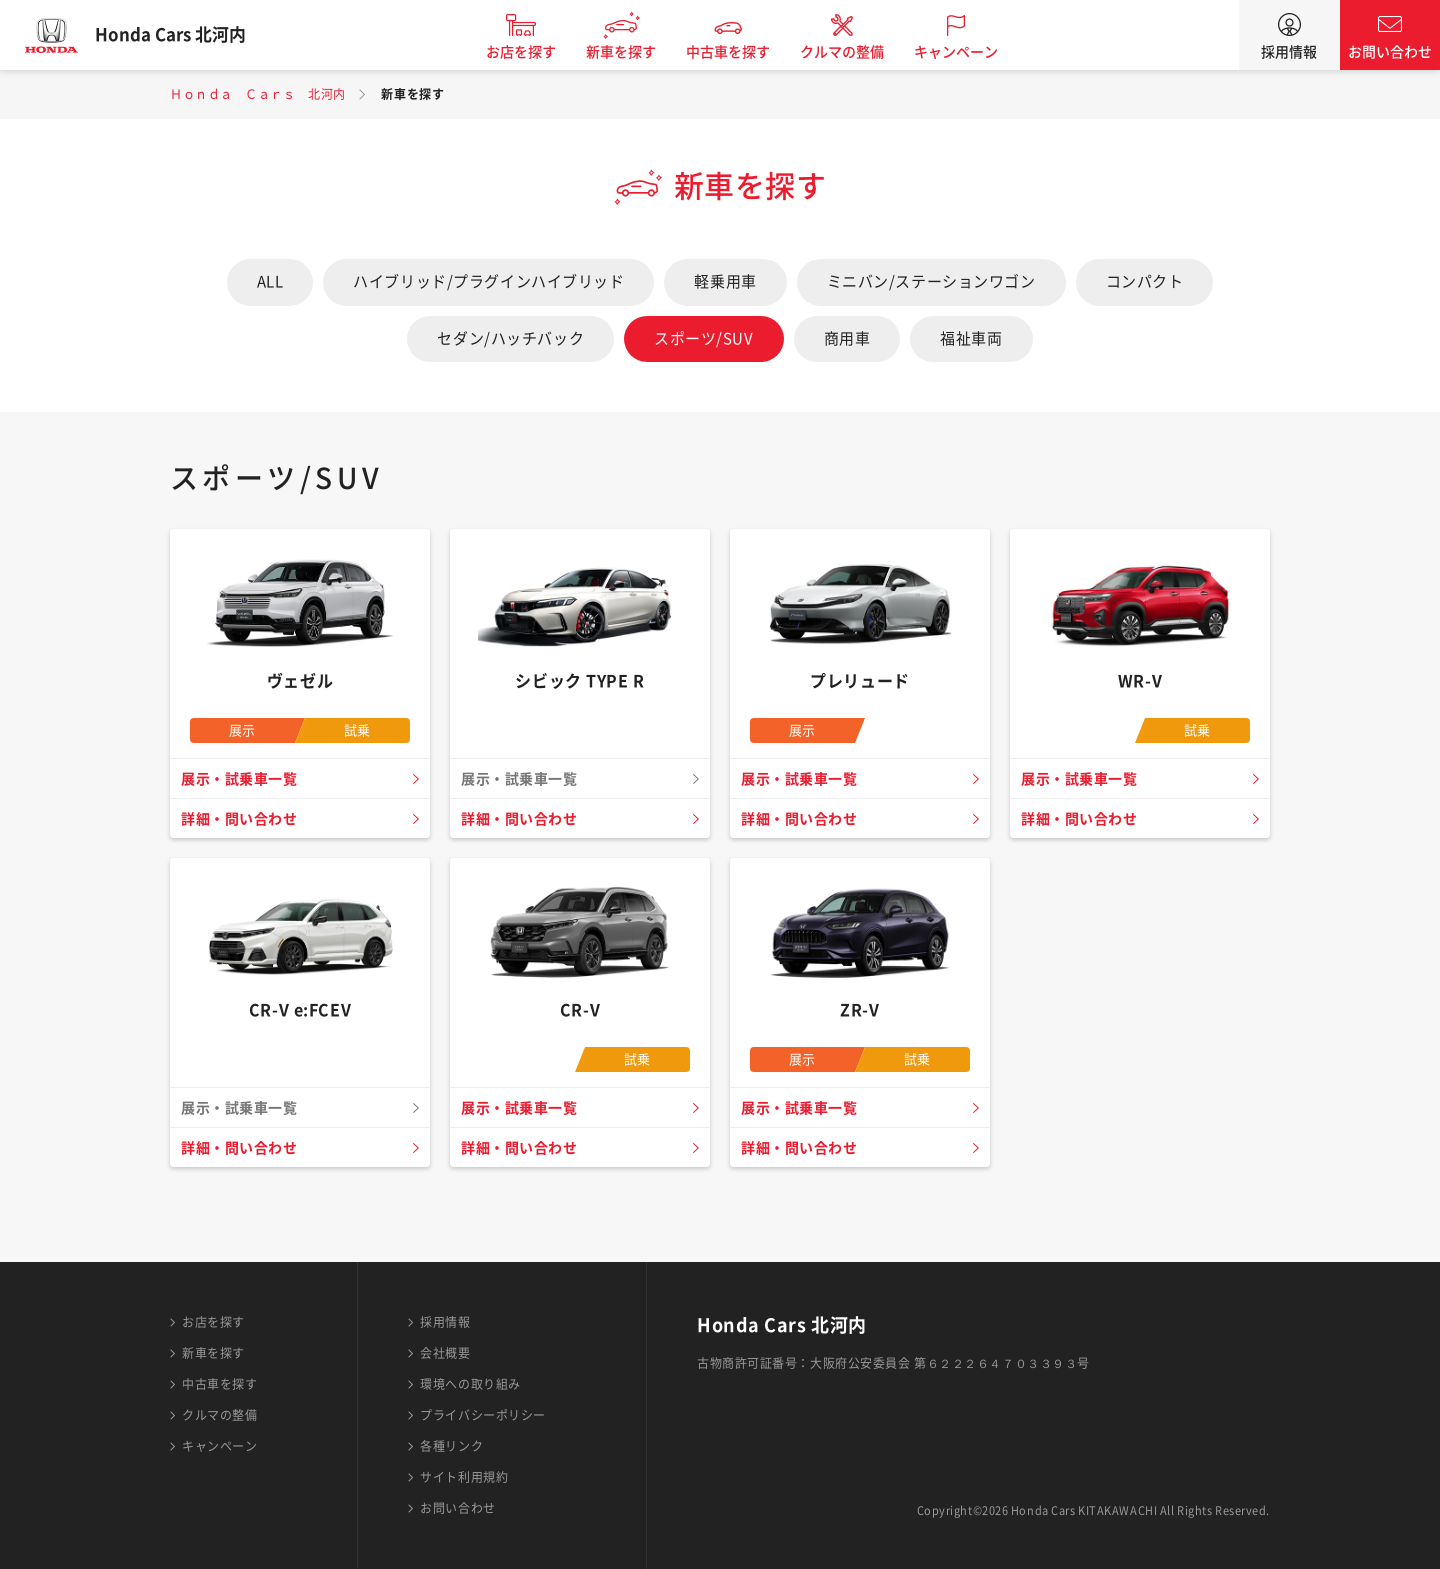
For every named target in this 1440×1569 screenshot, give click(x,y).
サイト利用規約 (464, 1477)
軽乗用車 (725, 281)
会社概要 (445, 1353)
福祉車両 (971, 338)
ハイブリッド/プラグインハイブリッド (488, 281)
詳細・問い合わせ (243, 819)
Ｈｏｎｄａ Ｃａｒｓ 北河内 (258, 94)
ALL (270, 281)
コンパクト (1145, 281)
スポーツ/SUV (703, 338)
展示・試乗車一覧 (243, 779)
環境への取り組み (470, 1384)
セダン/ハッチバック (510, 338)
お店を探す (536, 52)
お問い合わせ (1390, 52)
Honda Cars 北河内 (185, 35)
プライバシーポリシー (483, 1415)
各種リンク (451, 1446)
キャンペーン (971, 52)
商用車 (847, 338)
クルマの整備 (857, 52)
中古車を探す (743, 52)
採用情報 (1289, 52)
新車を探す (636, 52)
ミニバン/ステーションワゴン (931, 281)
